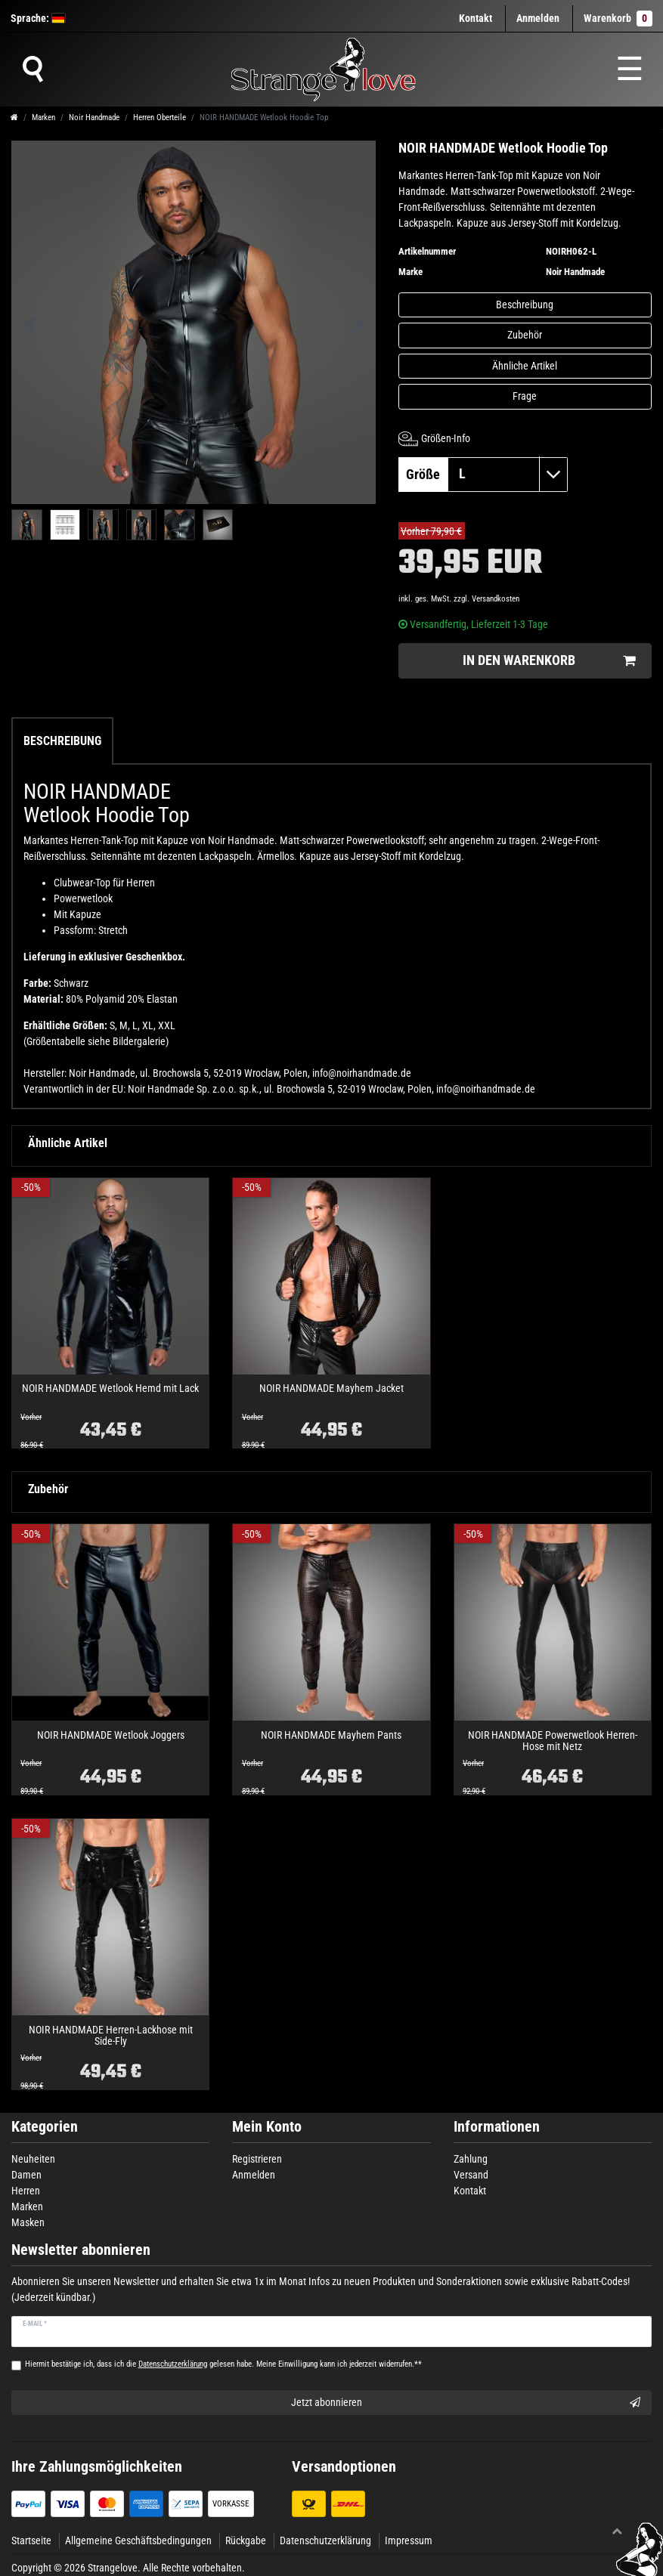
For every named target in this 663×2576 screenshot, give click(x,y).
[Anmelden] (538, 18)
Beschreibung (524, 304)
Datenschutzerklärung (325, 2540)
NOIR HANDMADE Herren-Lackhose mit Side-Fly (111, 2035)
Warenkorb (618, 18)
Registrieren (257, 2159)
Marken (43, 117)
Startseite (31, 2540)
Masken (28, 2222)
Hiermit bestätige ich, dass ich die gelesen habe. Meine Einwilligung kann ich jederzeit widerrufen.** (223, 2364)
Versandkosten (495, 599)
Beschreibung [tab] (62, 741)
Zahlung (471, 2159)
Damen (26, 2175)
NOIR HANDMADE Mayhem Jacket (331, 1388)
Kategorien (44, 2126)
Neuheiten (33, 2159)
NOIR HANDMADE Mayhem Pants (331, 1735)
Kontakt (475, 18)
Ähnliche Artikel (524, 366)
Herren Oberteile (159, 117)
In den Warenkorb (549, 661)
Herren (25, 2191)
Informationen (497, 2126)
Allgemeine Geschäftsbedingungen (138, 2540)
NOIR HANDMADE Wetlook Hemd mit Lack (110, 1388)
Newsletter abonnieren (80, 2250)
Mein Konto (267, 2126)
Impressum (408, 2540)
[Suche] (32, 69)
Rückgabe (245, 2540)
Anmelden (253, 2175)
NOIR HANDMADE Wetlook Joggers (110, 1735)
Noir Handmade (94, 117)
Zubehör (524, 335)
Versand (471, 2175)
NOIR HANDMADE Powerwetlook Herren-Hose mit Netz (552, 1741)
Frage (525, 396)
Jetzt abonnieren (466, 2403)
